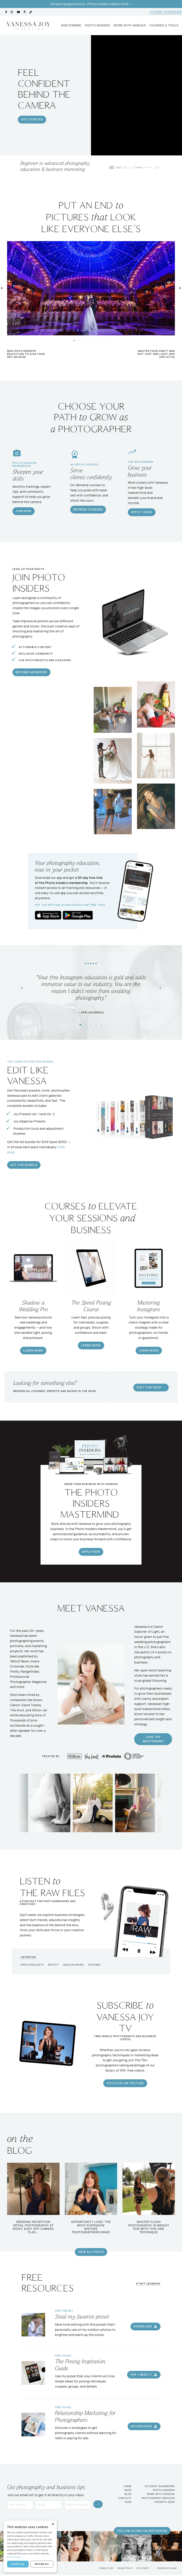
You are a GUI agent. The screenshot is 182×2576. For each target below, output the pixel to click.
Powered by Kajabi (167, 2569)
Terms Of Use (106, 2569)
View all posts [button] (91, 2253)
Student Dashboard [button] (166, 11)
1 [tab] (68, 341)
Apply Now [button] (91, 1552)
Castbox (94, 1965)
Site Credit (143, 2569)
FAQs (128, 2503)
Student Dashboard (160, 2487)
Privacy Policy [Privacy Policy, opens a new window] (14, 2557)
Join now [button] (24, 511)
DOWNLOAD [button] (143, 2327)
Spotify (53, 1965)
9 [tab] (114, 341)
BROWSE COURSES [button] (88, 510)
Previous (2, 288)
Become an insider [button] (32, 673)
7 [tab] (102, 341)
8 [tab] (108, 341)
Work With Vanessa (130, 25)
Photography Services (158, 2499)
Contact (125, 2499)
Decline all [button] (42, 2564)
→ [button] (98, 2505)
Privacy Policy (125, 2569)
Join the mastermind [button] (153, 1740)
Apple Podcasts (32, 1965)
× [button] (53, 2524)
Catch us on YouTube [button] (125, 2084)
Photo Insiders (97, 25)
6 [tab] (96, 341)
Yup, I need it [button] (141, 2376)
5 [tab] (91, 341)
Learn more (33, 1351)
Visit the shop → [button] (150, 1388)
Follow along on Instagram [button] (141, 2532)
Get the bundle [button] (24, 1165)
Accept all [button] (18, 2564)
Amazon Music (73, 1965)
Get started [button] (32, 120)
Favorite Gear (164, 2503)
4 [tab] (85, 341)
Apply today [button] (141, 512)
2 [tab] (74, 341)
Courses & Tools (163, 25)
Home (128, 2487)
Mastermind (71, 25)
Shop (128, 2491)
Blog (128, 2495)
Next (180, 288)
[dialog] (30, 2546)
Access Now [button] (141, 2427)
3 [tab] (79, 341)
